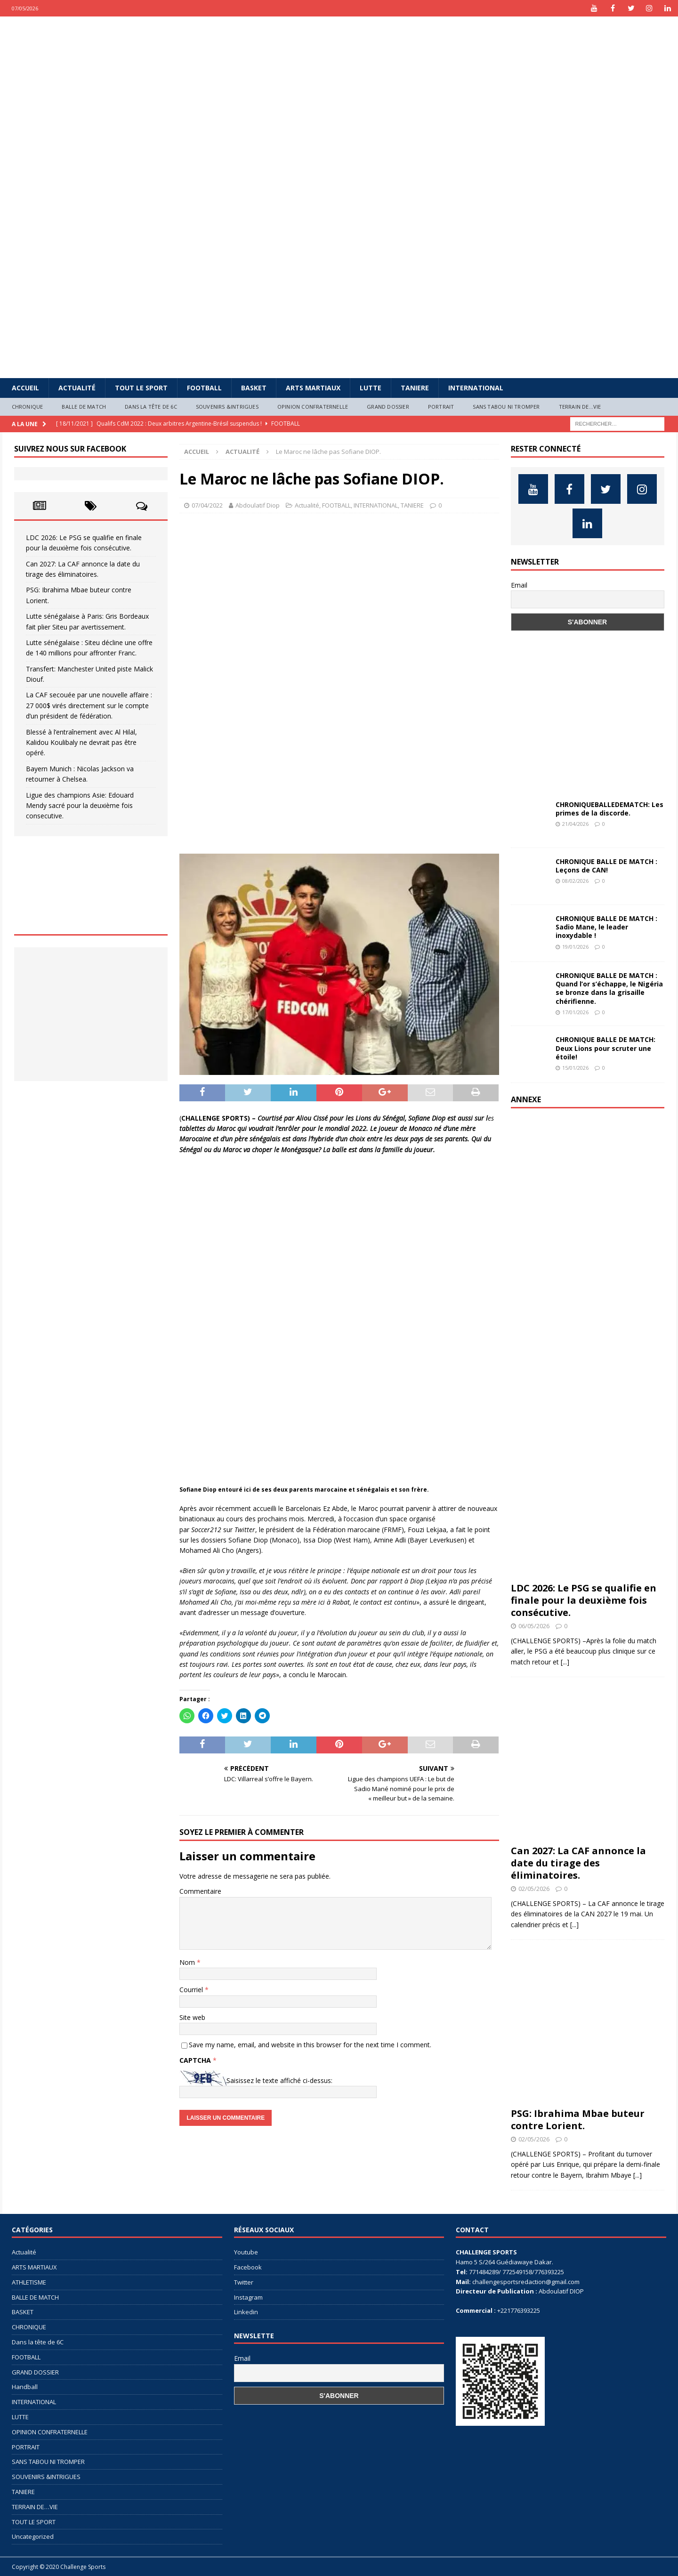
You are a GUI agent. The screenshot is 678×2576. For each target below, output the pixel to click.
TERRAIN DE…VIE (580, 406)
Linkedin (246, 2312)
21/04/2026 (575, 823)
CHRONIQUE (27, 406)
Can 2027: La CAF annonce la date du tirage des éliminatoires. (578, 1863)
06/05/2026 (533, 1626)
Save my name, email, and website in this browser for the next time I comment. (310, 2044)
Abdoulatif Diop (257, 505)
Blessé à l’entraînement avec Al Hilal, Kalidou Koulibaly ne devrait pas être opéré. (81, 742)
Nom (188, 1962)
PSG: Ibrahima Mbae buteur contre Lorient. (578, 2119)
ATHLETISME (29, 2282)
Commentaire (200, 1891)
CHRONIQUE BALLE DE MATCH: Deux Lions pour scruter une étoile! (605, 1048)
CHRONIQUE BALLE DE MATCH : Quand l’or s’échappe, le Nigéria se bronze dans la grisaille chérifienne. (609, 988)
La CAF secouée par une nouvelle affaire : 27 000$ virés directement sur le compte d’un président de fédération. (89, 705)
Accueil (25, 387)
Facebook (248, 2267)
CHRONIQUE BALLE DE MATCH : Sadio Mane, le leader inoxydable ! (606, 927)
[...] (565, 1661)
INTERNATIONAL (475, 387)
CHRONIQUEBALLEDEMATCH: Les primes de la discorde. (609, 808)
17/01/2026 (575, 1012)
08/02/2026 (575, 880)
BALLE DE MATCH (84, 406)
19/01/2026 (575, 946)
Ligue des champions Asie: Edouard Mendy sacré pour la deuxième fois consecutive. (80, 806)
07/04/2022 (207, 505)
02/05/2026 (533, 1888)
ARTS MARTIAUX (313, 387)
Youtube (246, 2252)
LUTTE (370, 387)
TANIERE (415, 387)
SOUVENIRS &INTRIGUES (227, 406)
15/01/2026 (575, 1067)
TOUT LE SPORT (141, 387)
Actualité (77, 387)
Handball (25, 2386)
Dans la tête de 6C (151, 406)
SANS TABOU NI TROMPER (506, 406)
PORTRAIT (441, 406)
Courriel (192, 1989)
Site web (192, 2017)
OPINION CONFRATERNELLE (312, 406)
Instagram (248, 2297)
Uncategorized (33, 2536)
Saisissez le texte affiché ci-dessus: (279, 2080)
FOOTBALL (204, 387)
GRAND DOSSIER (388, 406)
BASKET (253, 387)
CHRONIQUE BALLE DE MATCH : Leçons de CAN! (606, 865)
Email (519, 585)
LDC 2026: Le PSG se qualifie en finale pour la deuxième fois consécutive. (583, 1600)
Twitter (243, 2282)
